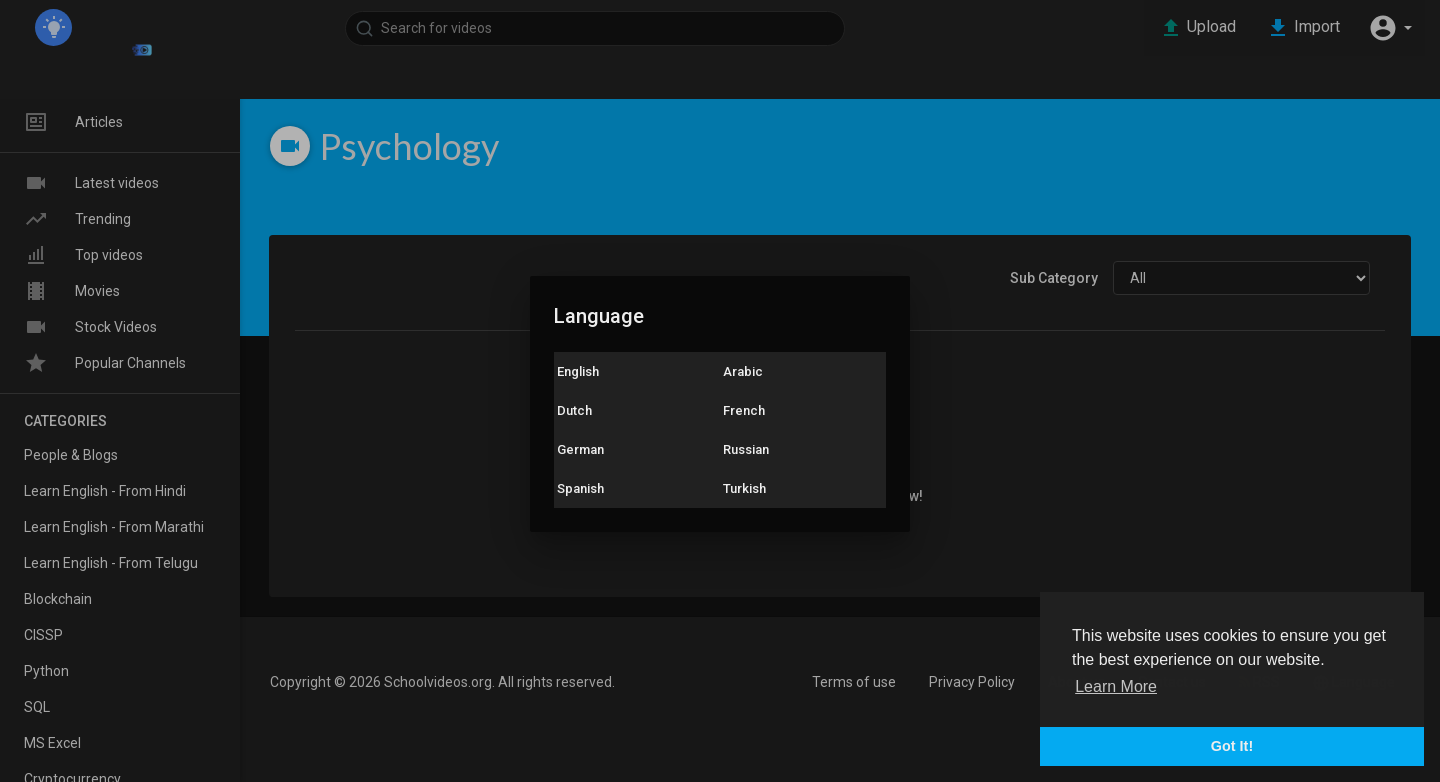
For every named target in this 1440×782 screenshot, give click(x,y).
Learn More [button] (1116, 686)
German (580, 449)
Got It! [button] (1232, 746)
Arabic (743, 371)
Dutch (574, 410)
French (744, 410)
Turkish (744, 488)
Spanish (580, 488)
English (578, 371)
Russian (746, 449)
